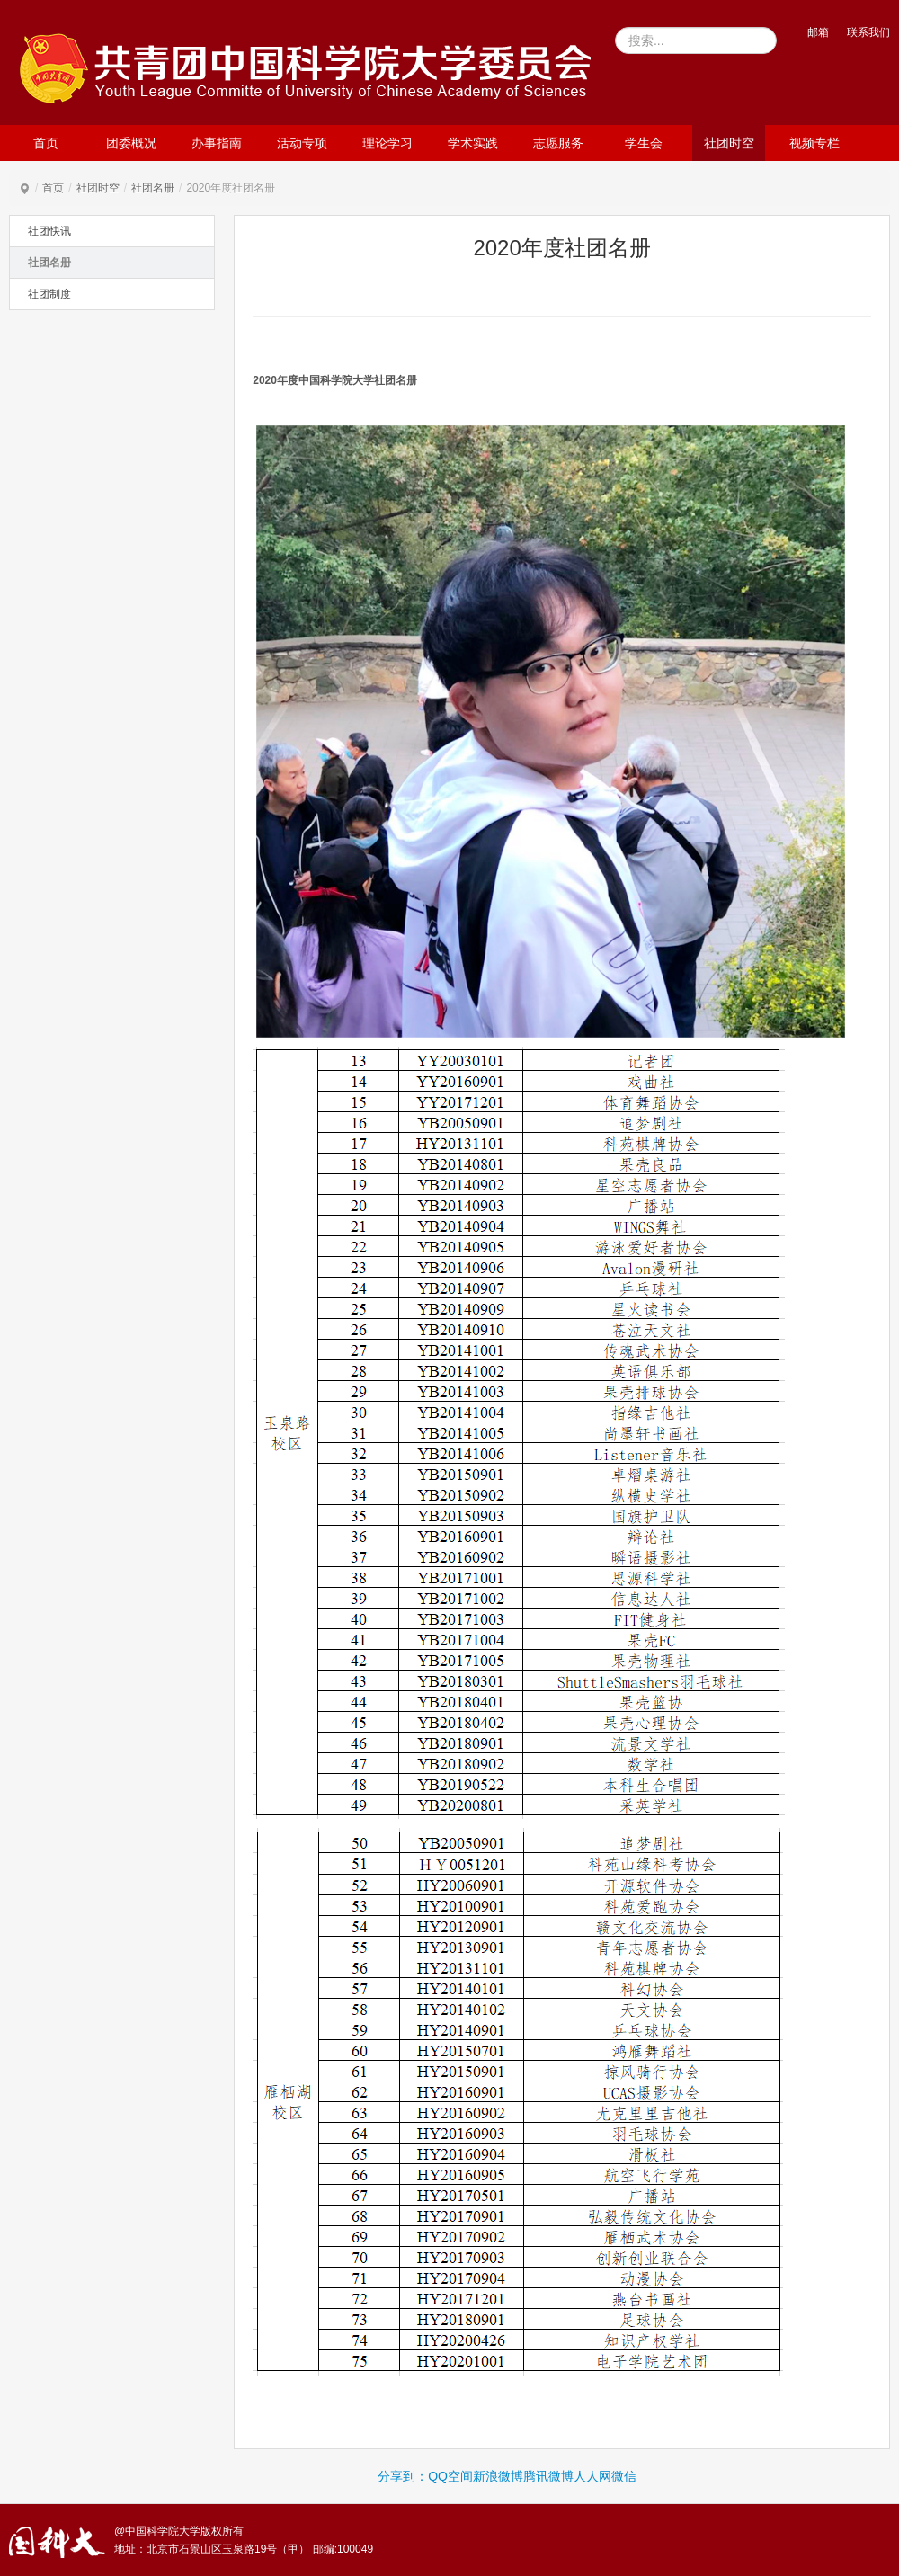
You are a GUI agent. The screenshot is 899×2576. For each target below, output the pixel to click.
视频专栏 (814, 143)
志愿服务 (558, 143)
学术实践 (473, 143)
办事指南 (216, 143)
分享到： (403, 2476)
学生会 (644, 143)
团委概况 (131, 143)
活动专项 (302, 143)
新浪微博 (498, 2476)
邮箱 (818, 32)
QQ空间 (450, 2476)
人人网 (592, 2476)
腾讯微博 (548, 2476)
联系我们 (868, 32)
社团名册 (152, 188)
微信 (623, 2476)
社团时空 (729, 143)
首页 (45, 143)
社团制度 (49, 294)
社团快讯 (49, 231)
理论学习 (387, 143)
